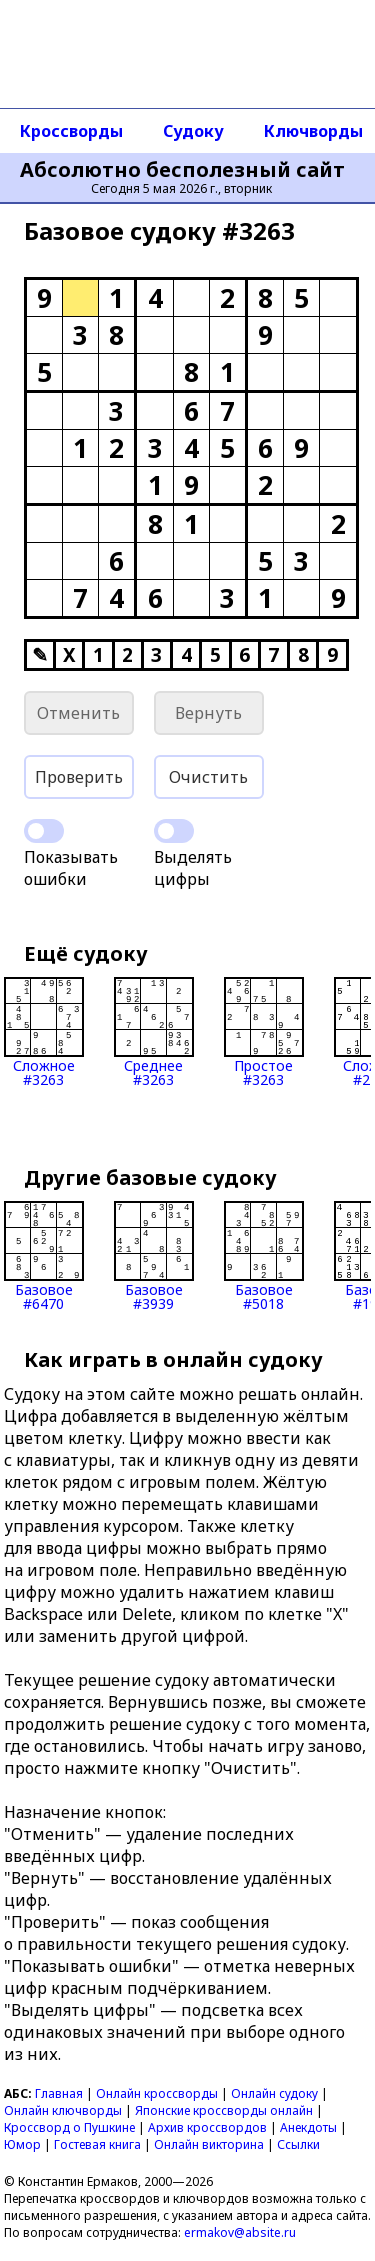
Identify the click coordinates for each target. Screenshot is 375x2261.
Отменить (78, 713)
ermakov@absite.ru (240, 2232)
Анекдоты (308, 2127)
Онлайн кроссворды (157, 2093)
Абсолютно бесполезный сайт (182, 170)
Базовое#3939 (154, 1256)
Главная (59, 2093)
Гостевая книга (97, 2144)
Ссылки (298, 2144)
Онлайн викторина (209, 2144)
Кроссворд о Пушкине (69, 2127)
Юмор (22, 2144)
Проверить (79, 777)
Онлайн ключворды (63, 2110)
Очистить (208, 777)
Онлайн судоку (274, 2093)
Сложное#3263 (44, 1032)
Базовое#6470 (44, 1256)
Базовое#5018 (264, 1256)
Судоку (193, 131)
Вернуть (208, 713)
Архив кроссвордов (207, 2127)
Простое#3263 (264, 1032)
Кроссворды (71, 131)
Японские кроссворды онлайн (224, 2110)
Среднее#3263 (154, 1032)
